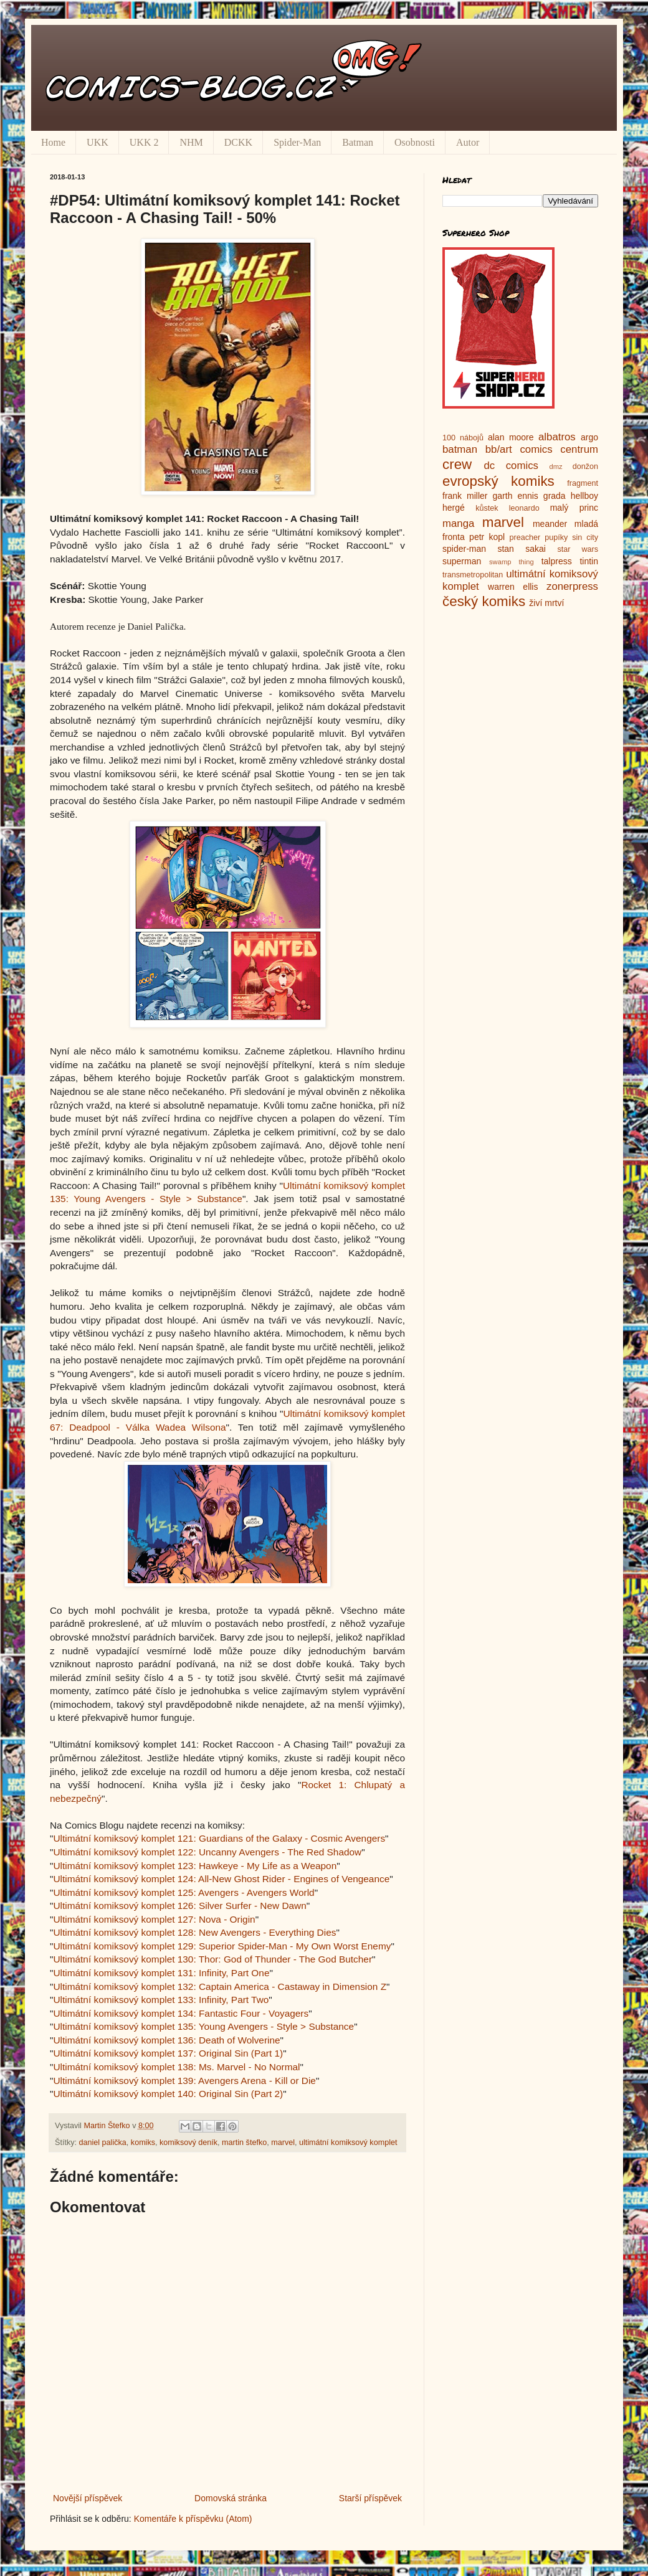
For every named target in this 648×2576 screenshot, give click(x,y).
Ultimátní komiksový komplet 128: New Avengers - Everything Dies (194, 1932)
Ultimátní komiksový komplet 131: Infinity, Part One (161, 1973)
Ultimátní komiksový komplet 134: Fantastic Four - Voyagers (180, 2013)
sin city (585, 537)
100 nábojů (463, 437)
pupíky (556, 537)
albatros (557, 437)
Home (53, 142)
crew (457, 464)
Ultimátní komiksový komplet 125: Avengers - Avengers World (183, 1892)
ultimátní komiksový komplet (348, 2142)
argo (589, 437)
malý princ (574, 508)
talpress (556, 561)
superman (461, 561)
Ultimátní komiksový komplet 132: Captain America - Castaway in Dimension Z (219, 1986)
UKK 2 (144, 142)
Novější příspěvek (87, 2498)
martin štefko (244, 2142)
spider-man (464, 549)
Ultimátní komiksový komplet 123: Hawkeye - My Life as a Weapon (194, 1865)
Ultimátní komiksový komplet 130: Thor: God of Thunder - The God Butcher (212, 1959)
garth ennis (515, 496)
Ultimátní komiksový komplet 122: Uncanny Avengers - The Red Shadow (207, 1852)
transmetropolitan (472, 575)
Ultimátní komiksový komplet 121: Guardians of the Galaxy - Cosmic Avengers (219, 1838)
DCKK (238, 142)
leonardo (524, 508)
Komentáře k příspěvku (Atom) (193, 2519)
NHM (190, 142)
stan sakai (521, 549)
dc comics (511, 465)
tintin (588, 561)
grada (554, 496)
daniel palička (102, 2142)
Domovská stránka (230, 2498)
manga (458, 523)
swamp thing (511, 562)
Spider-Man (297, 142)
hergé (453, 508)
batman (459, 449)
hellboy (584, 496)
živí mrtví (546, 603)
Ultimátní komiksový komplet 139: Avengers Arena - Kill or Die (184, 2080)
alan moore (511, 437)
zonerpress (572, 586)
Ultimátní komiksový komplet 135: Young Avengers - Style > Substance (203, 2026)
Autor (467, 142)
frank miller (465, 496)
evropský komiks (498, 481)
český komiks (483, 601)
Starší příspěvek (370, 2498)
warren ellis (513, 587)
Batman (357, 142)
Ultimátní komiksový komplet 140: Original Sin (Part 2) (168, 2093)
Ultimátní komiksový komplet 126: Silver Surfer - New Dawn (179, 1905)
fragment (582, 483)
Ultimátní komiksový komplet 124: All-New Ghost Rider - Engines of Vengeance (221, 1878)
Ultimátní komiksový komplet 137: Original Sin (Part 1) (168, 2053)
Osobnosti (414, 142)
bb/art (498, 449)
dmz (556, 466)
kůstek (486, 508)
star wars (577, 549)
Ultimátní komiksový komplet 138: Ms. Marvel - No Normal (176, 2067)
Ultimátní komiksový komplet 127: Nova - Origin (154, 1919)
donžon (585, 466)
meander (550, 524)
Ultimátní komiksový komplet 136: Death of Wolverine (166, 2040)
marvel (283, 2142)
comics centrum (559, 449)
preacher (525, 537)
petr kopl (487, 537)
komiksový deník (188, 2142)
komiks (143, 2142)
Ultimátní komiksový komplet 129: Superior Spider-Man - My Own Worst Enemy (222, 1946)
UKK (97, 142)
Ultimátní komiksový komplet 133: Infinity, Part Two (161, 1999)
